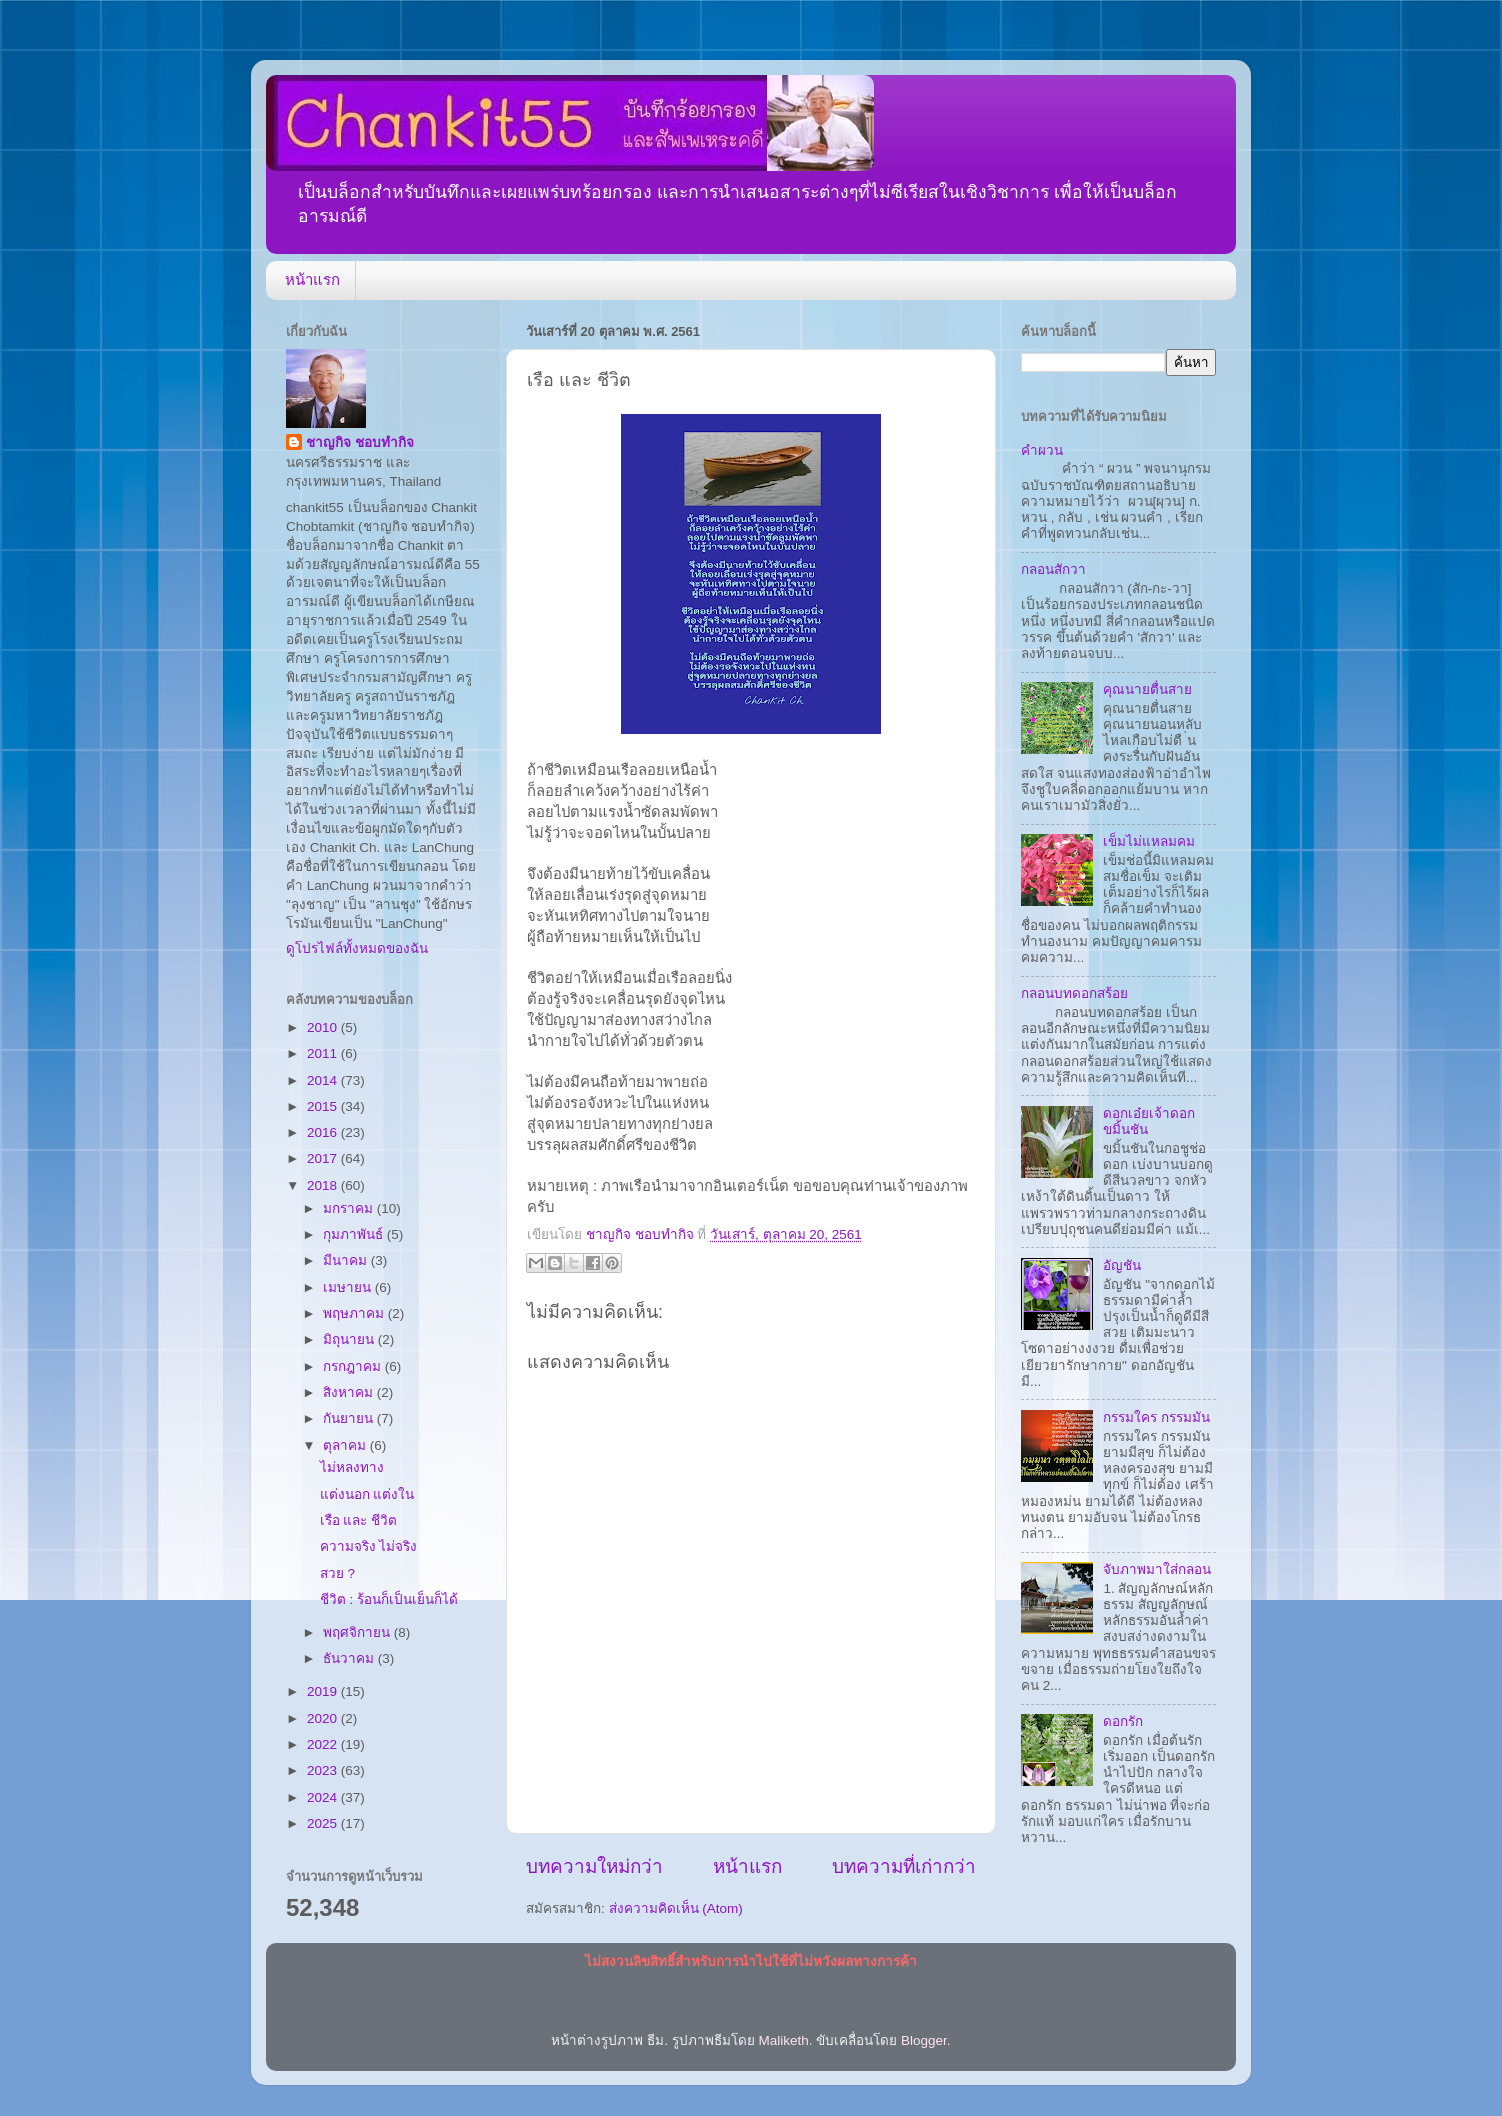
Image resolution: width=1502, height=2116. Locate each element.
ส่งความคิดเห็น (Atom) (676, 1908)
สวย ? (337, 1573)
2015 (324, 1106)
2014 (324, 1080)
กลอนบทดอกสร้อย (1074, 993)
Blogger (924, 2040)
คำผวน (1042, 450)
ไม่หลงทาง (352, 1467)
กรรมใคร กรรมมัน (1156, 1417)
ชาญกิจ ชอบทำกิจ (360, 442)
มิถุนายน (350, 1339)
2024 (324, 1797)
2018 (324, 1185)
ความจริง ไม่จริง (369, 1546)
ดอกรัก (1123, 1721)
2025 (324, 1823)
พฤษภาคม (355, 1313)
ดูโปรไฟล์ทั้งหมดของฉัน (357, 948)
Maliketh (783, 2040)
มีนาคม (347, 1260)
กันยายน (350, 1418)
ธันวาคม (350, 1658)
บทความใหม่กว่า (594, 1866)
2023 (324, 1770)
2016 (324, 1132)
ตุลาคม (346, 1445)
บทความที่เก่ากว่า (904, 1866)
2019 (324, 1691)
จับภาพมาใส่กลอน (1157, 1569)
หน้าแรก (312, 279)
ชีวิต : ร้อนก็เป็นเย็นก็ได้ (389, 1599)
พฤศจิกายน (358, 1632)
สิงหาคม (350, 1392)
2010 (324, 1027)
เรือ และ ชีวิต (359, 1520)
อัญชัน (1122, 1265)
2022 (324, 1744)
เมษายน (349, 1287)
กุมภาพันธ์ (355, 1234)
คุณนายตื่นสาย (1147, 689)
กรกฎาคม (354, 1366)
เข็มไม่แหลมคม (1149, 841)
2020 (324, 1718)
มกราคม (350, 1208)
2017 (324, 1158)
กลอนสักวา (1053, 569)
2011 (324, 1053)
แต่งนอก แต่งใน (367, 1494)
